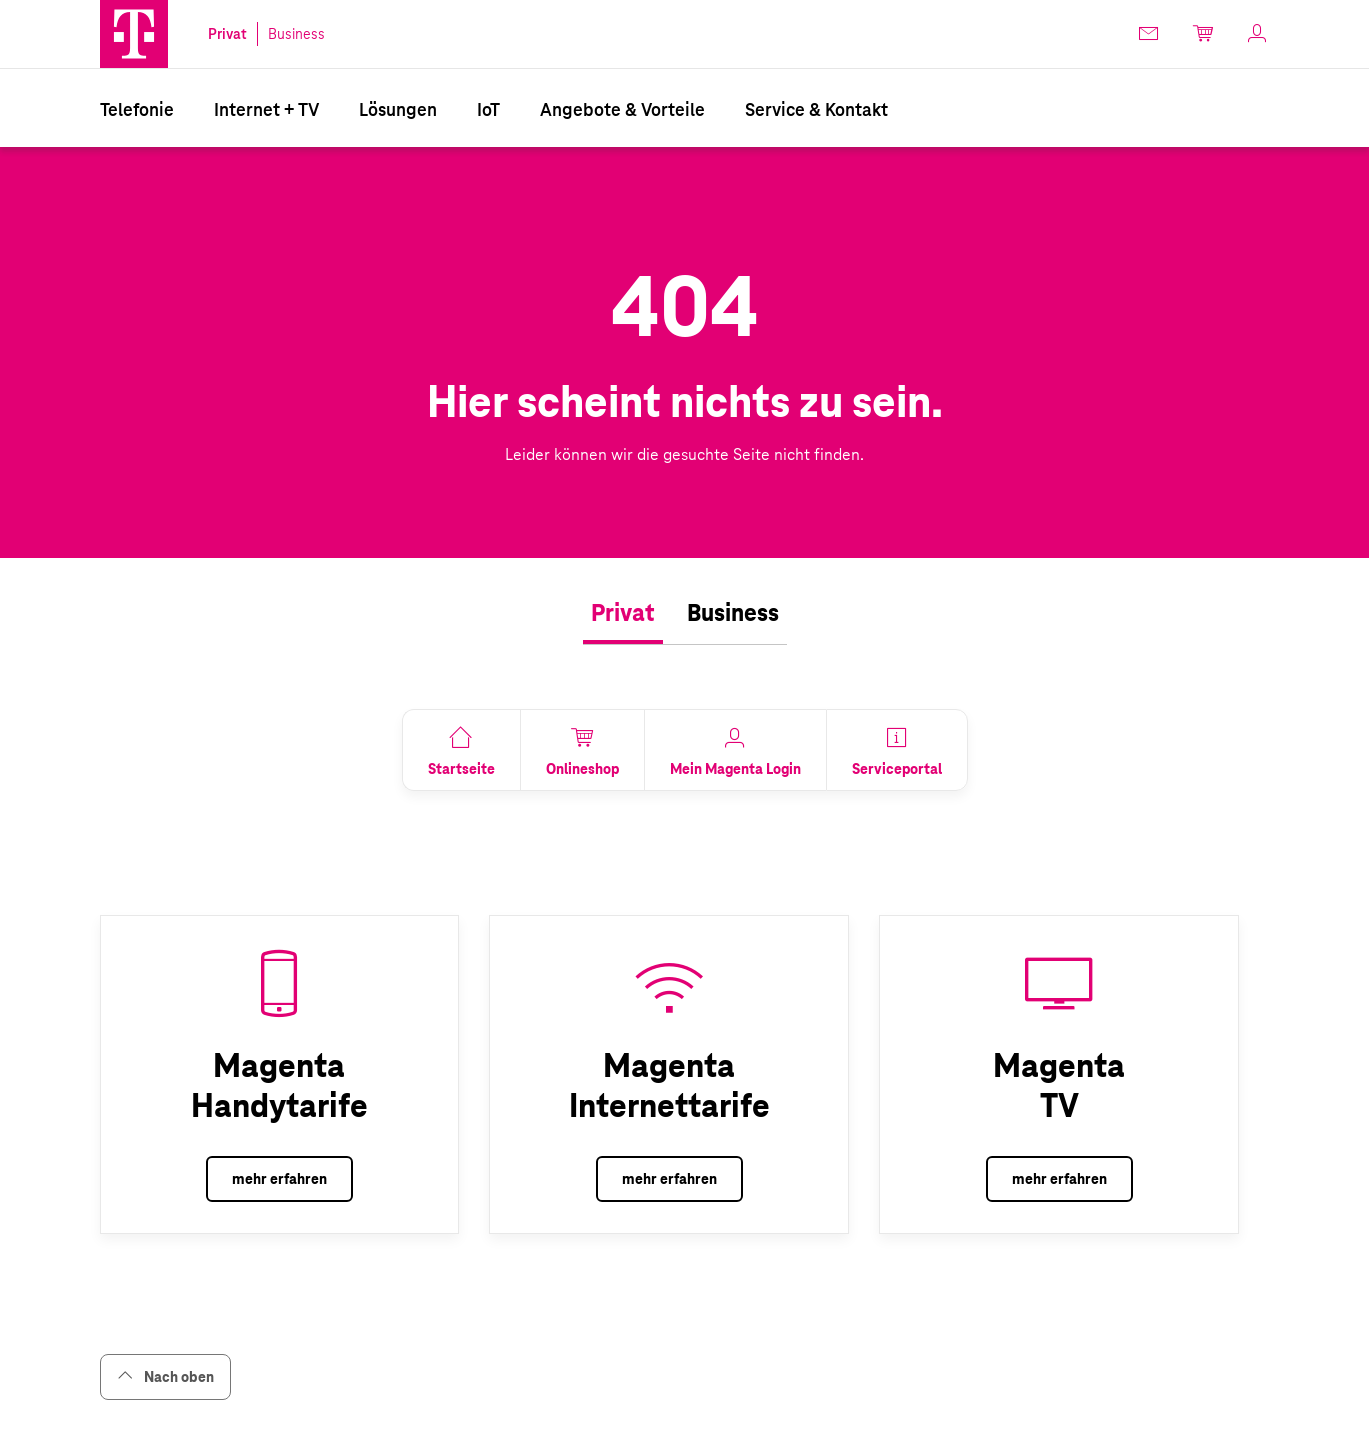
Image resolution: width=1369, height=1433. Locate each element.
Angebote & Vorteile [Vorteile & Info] (622, 109)
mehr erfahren (279, 1179)
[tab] (623, 614)
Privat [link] (227, 34)
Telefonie (137, 109)
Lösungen (398, 109)
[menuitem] (137, 108)
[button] (134, 34)
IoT (488, 109)
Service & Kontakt (816, 109)
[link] (1150, 33)
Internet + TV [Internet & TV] (266, 109)
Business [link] (296, 34)
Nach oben (165, 1376)
